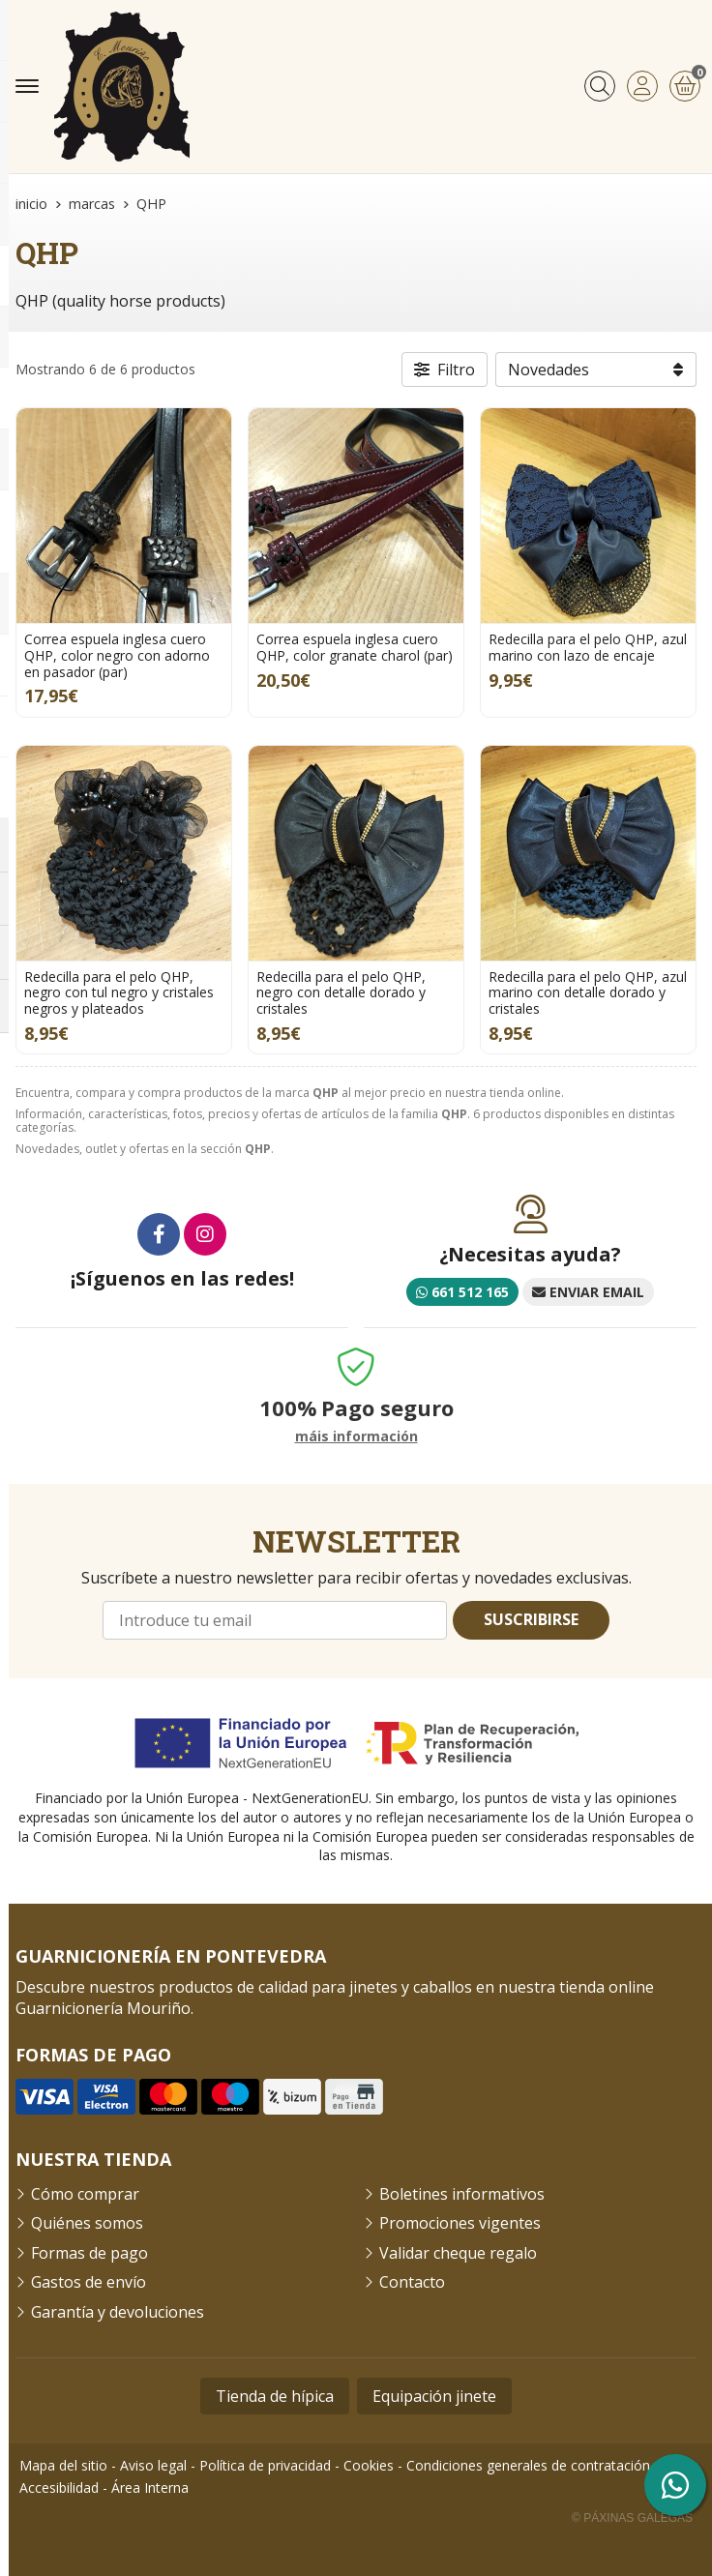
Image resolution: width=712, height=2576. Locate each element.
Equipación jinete (434, 2396)
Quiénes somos (87, 2223)
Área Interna (150, 2487)
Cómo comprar (85, 2194)
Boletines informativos (462, 2194)
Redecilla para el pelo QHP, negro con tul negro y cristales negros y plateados (119, 993)
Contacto (412, 2282)
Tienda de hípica (275, 2396)
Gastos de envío (88, 2282)
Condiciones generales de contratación (528, 2465)
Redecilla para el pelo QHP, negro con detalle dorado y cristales (341, 993)
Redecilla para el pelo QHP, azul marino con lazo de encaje (588, 647)
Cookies (368, 2465)
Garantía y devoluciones (117, 2312)
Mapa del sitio (63, 2465)
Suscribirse (531, 1619)
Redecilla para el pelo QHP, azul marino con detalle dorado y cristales (588, 993)
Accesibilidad (59, 2487)
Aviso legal (153, 2465)
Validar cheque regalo (458, 2253)
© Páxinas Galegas (632, 2518)
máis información (356, 1437)
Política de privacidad (265, 2465)
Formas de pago (89, 2253)
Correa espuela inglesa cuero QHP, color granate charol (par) (354, 647)
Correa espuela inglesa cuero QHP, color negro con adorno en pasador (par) (117, 655)
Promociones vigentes (460, 2223)
